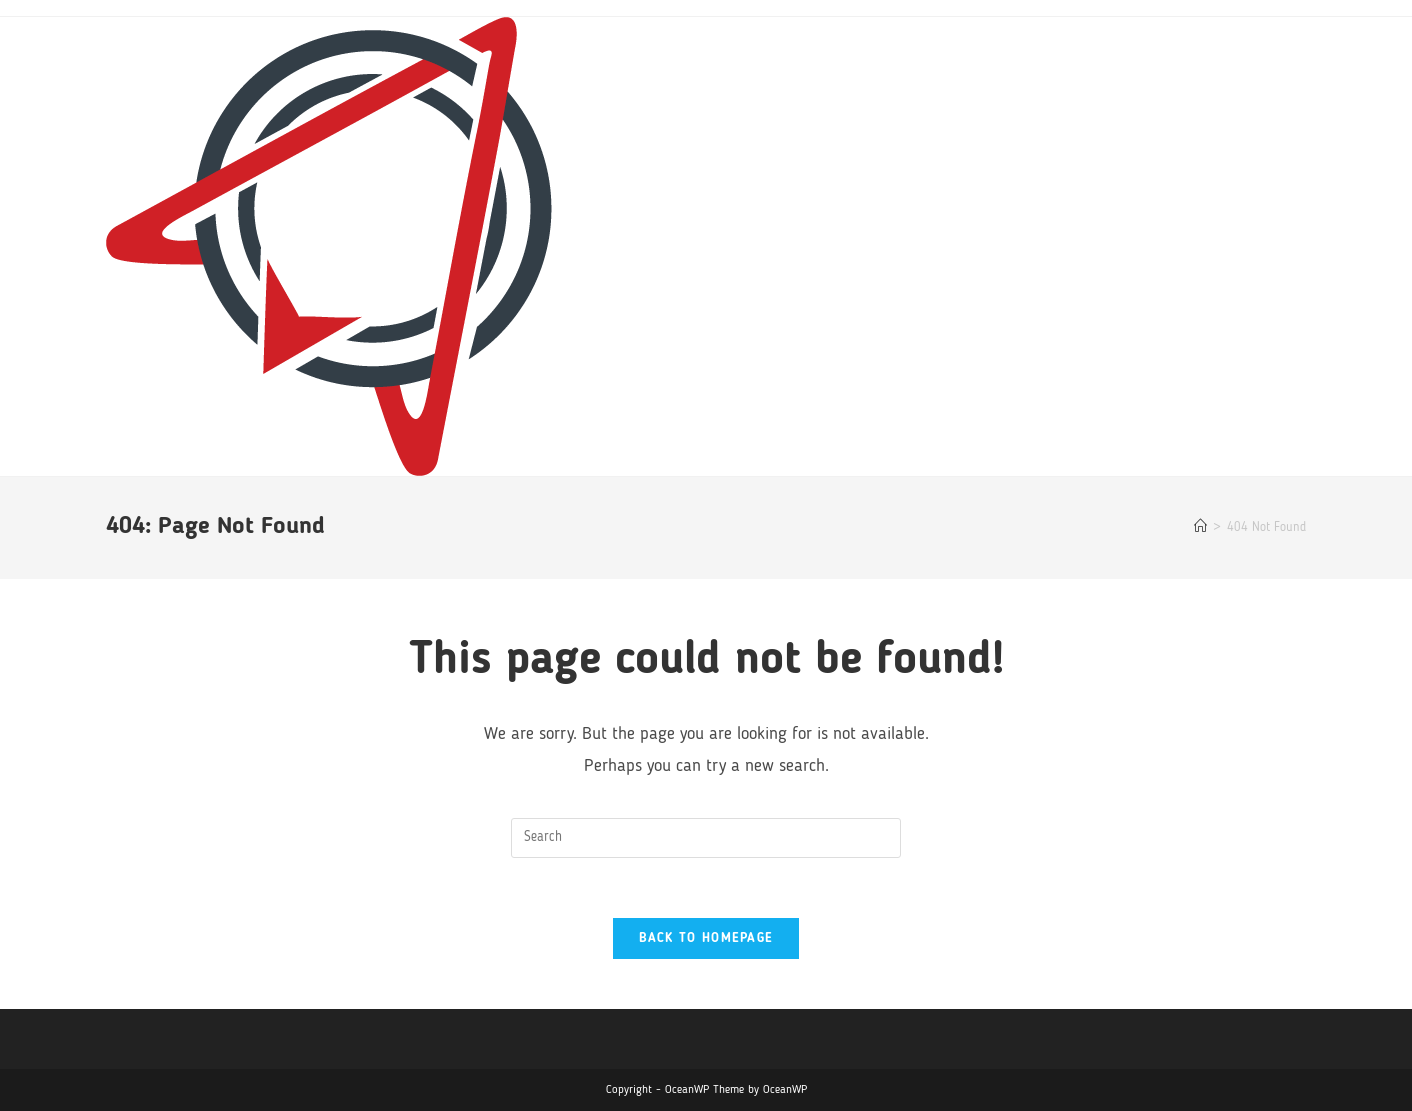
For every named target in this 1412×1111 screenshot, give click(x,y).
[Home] (1200, 527)
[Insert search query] (706, 838)
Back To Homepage (706, 938)
